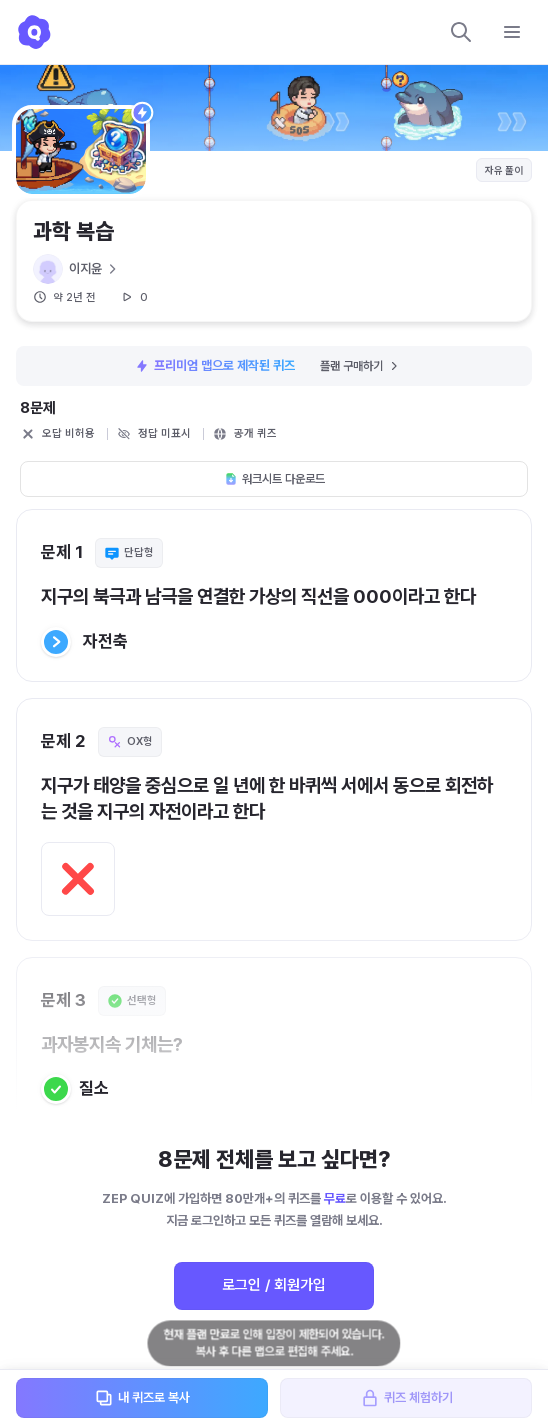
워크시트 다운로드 (274, 479)
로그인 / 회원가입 (274, 1285)
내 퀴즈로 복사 (142, 1398)
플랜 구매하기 (360, 366)
